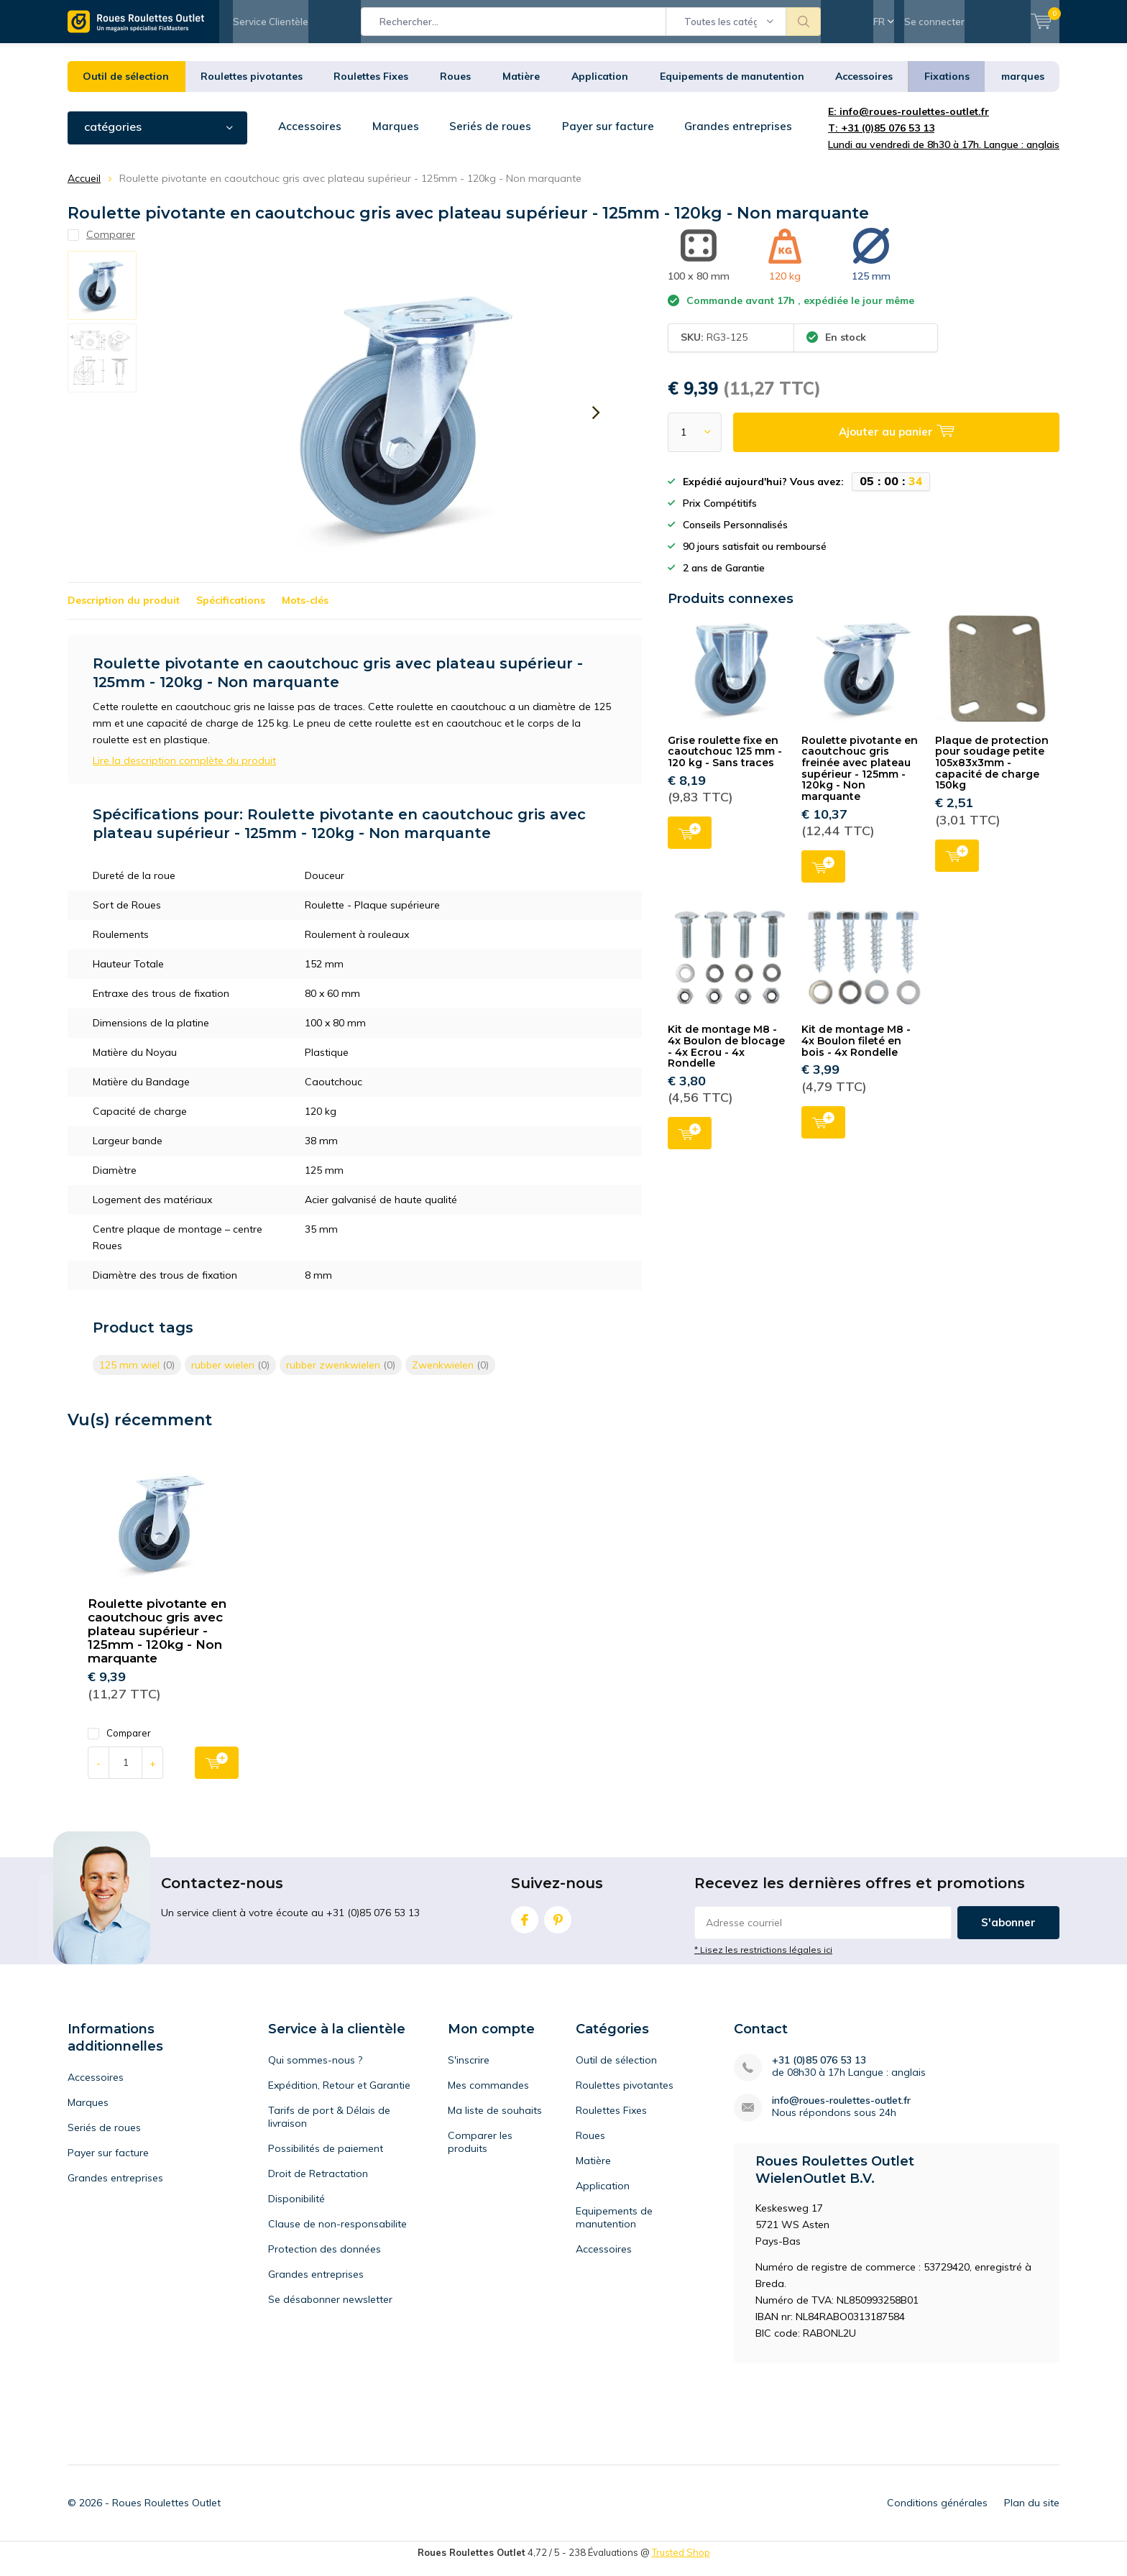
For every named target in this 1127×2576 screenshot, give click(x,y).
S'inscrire (468, 2070)
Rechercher (803, 21)
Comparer (119, 1744)
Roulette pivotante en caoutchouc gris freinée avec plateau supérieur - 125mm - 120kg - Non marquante (859, 779)
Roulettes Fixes (371, 86)
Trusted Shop (681, 2563)
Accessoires (864, 86)
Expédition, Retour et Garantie (339, 2095)
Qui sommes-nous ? (315, 2070)
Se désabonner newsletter (330, 2310)
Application (599, 86)
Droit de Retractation (318, 2184)
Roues (455, 86)
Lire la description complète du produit (184, 771)
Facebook (524, 1926)
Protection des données (324, 2259)
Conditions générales (937, 2513)
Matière (521, 86)
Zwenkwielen (450, 1375)
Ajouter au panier (690, 842)
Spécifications (230, 610)
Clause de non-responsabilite (337, 2234)
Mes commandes (488, 2095)
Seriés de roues (495, 137)
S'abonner (1008, 1932)
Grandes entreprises (746, 137)
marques (1022, 86)
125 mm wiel (137, 1375)
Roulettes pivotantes (252, 86)
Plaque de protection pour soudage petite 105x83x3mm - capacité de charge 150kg (992, 774)
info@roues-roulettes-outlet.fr (841, 2111)
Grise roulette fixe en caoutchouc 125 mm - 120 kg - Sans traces (725, 762)
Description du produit (124, 610)
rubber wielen (230, 1375)
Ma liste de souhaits (495, 2121)
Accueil (84, 189)
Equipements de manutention (732, 86)
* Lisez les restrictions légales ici (763, 1959)
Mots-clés (305, 610)
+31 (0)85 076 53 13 (819, 2071)
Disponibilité (296, 2209)
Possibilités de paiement (325, 2159)
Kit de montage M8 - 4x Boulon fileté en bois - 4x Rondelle (856, 1051)
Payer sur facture (614, 137)
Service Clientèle (270, 21)
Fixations (947, 86)
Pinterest (557, 1926)
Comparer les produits (480, 2153)
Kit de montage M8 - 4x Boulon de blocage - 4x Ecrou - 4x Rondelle (726, 1057)
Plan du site (1031, 2513)
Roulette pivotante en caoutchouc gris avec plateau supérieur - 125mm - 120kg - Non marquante (157, 1641)
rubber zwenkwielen (340, 1375)
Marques (398, 137)
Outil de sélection (126, 86)
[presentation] (596, 423)
